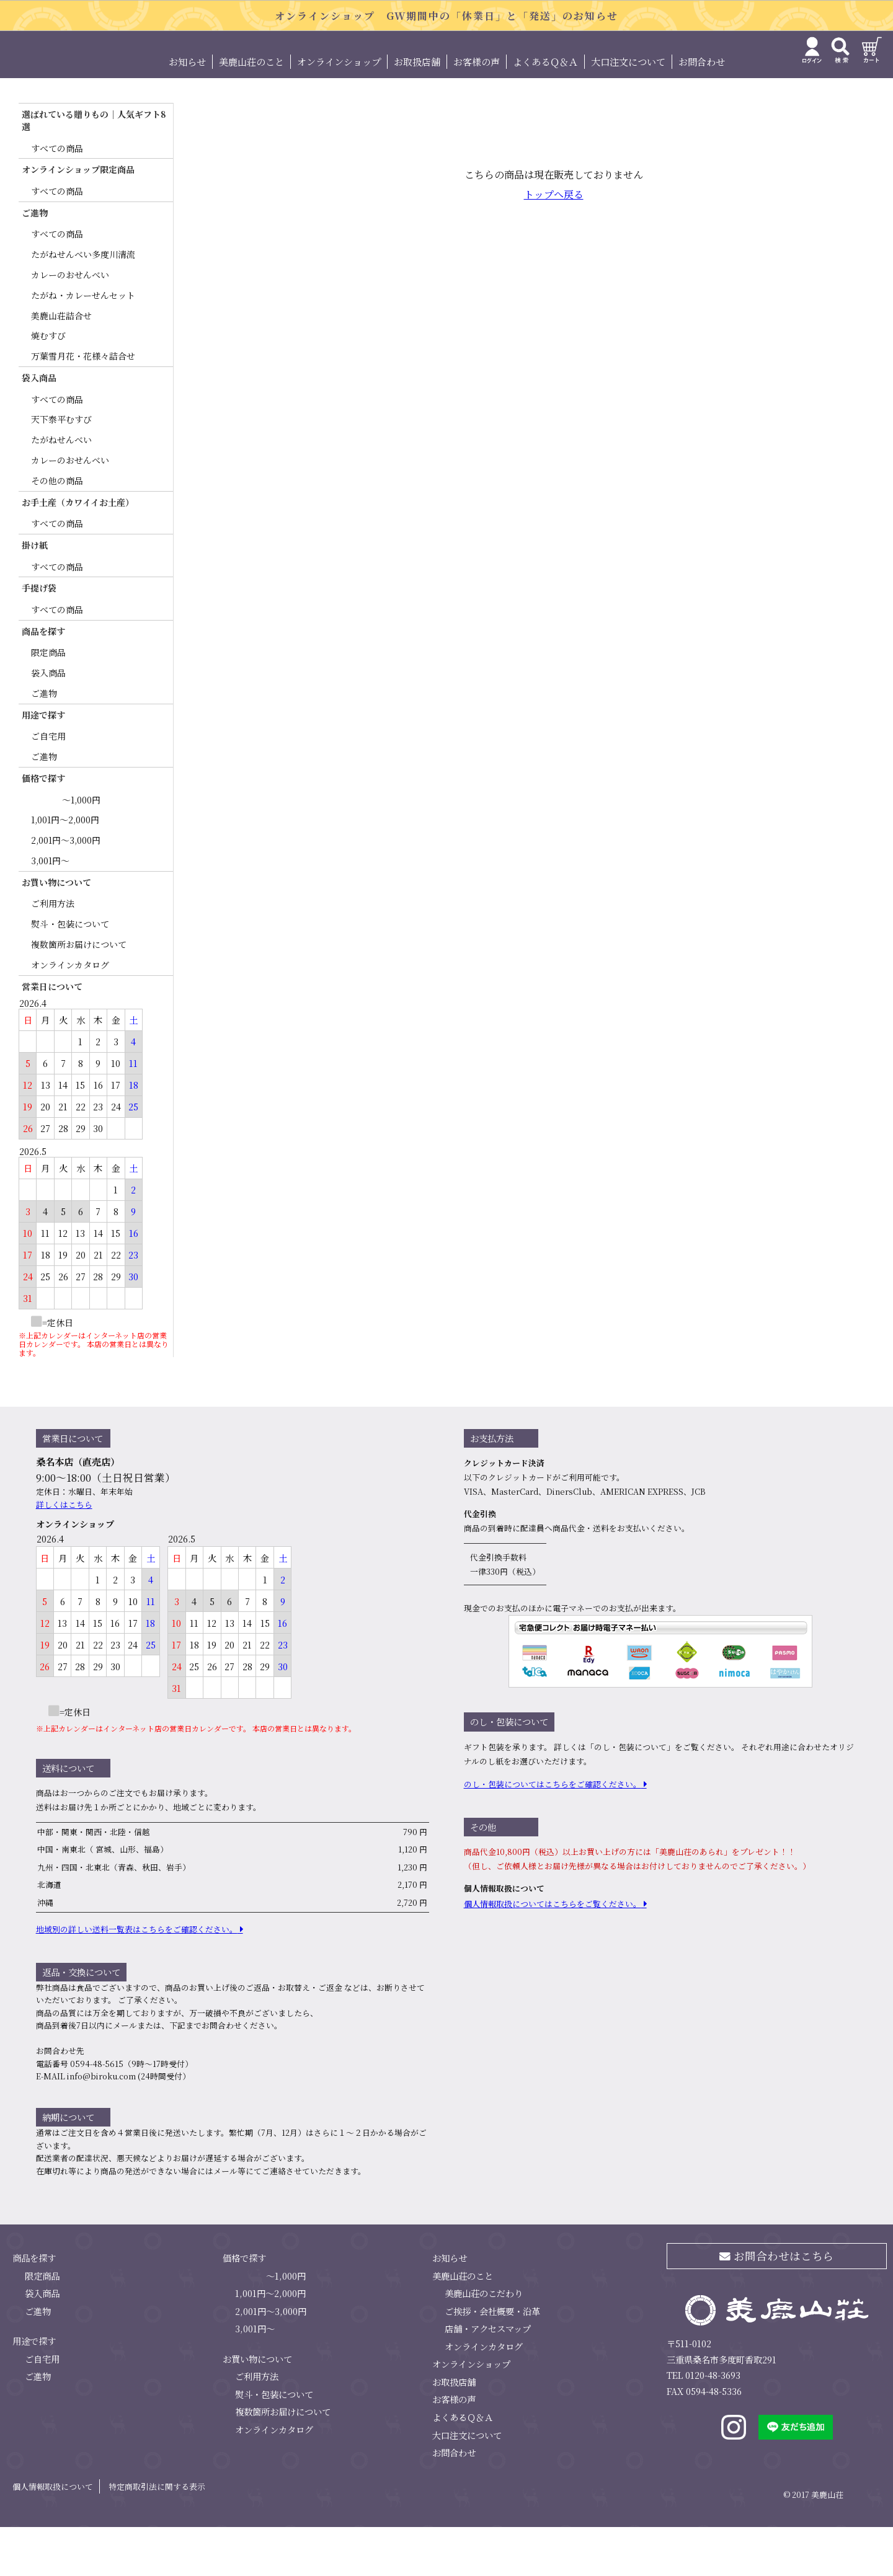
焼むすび (48, 385)
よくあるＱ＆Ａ (545, 110)
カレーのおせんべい (70, 323)
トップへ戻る (554, 244)
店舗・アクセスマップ (488, 2377)
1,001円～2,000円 (65, 869)
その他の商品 (57, 529)
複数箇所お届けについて (79, 993)
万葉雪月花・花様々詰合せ (83, 405)
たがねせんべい (61, 489)
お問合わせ (701, 110)
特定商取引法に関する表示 (157, 2535)
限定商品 (48, 702)
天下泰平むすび (61, 469)
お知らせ (187, 110)
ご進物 (44, 742)
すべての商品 (57, 197)
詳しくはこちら (64, 1553)
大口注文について (628, 110)
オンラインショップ (339, 110)
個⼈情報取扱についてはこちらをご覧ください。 (552, 1953)
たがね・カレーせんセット (83, 344)
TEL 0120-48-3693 (703, 2424)
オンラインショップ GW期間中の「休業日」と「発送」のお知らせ (446, 16)
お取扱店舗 (417, 110)
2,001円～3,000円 (65, 889)
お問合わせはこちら (776, 2305)
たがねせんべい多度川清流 (83, 304)
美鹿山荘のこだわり (484, 2341)
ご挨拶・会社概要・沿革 (492, 2359)
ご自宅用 (48, 785)
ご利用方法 (52, 953)
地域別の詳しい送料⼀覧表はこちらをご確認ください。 (137, 1978)
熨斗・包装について (70, 973)
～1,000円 (81, 849)
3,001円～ (50, 909)
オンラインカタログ (70, 1013)
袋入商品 (48, 721)
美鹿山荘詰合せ (61, 364)
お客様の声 (476, 110)
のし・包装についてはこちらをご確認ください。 (552, 1833)
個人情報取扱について (52, 2535)
